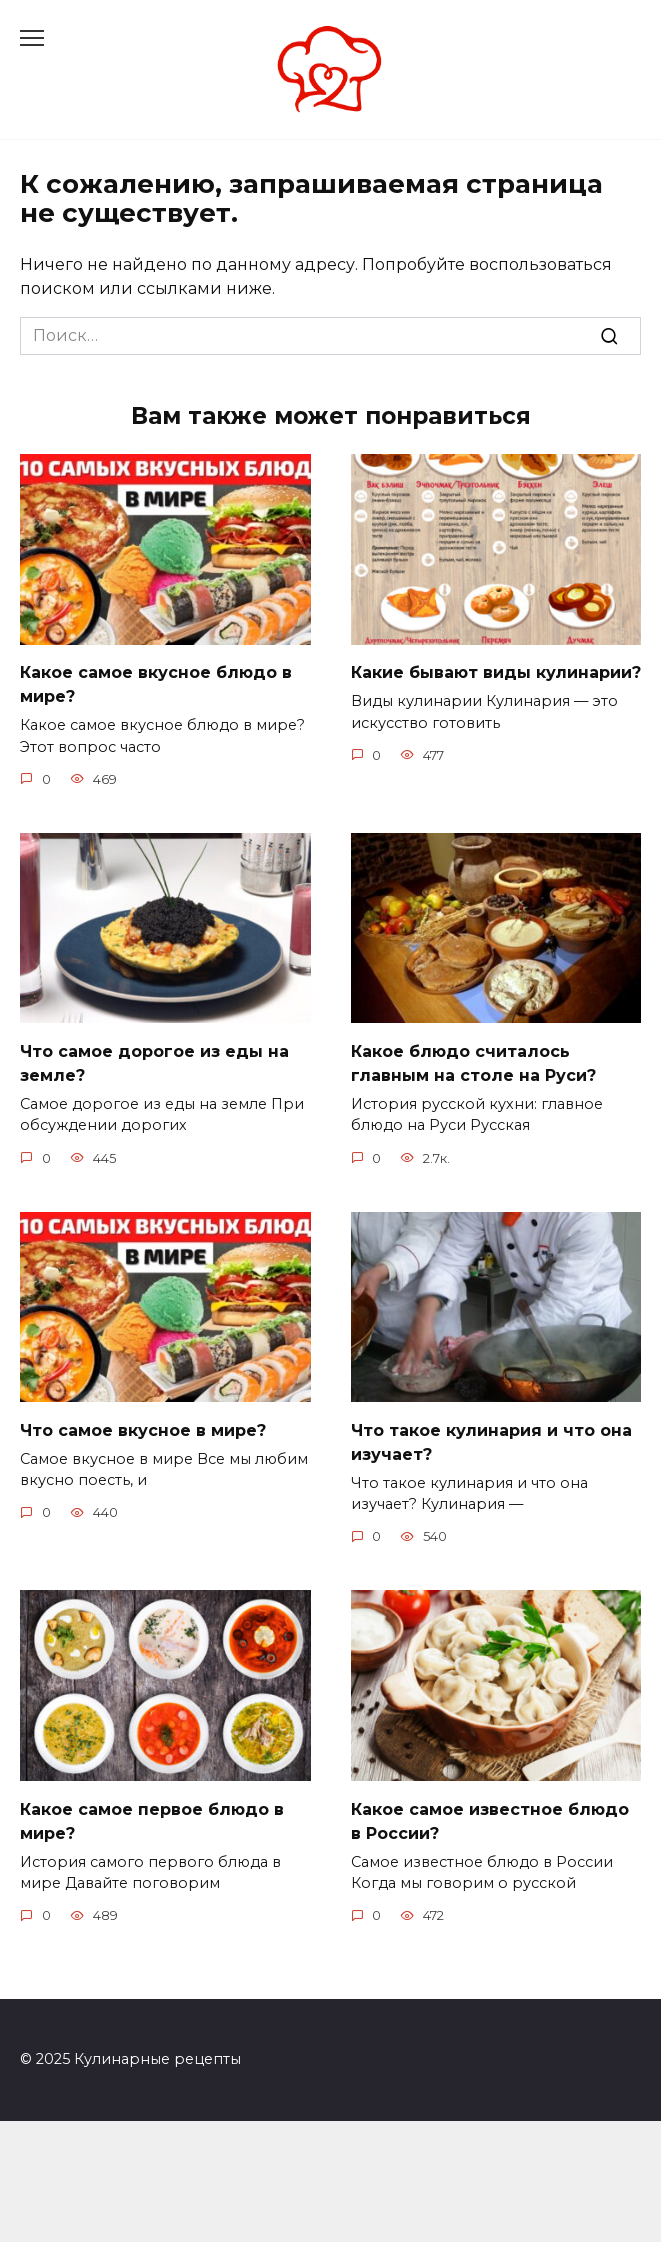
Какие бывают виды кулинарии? (496, 672)
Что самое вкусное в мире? (143, 1429)
